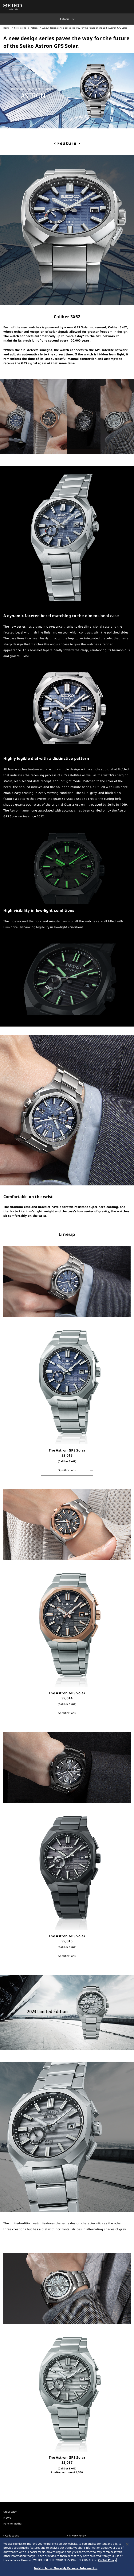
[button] (126, 6)
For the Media (12, 2523)
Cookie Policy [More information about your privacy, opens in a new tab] (107, 2560)
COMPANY (10, 2512)
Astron (34, 27)
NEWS (7, 2517)
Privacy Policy (77, 2535)
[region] (67, 2557)
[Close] (127, 2544)
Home (6, 27)
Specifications (67, 1470)
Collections (20, 27)
